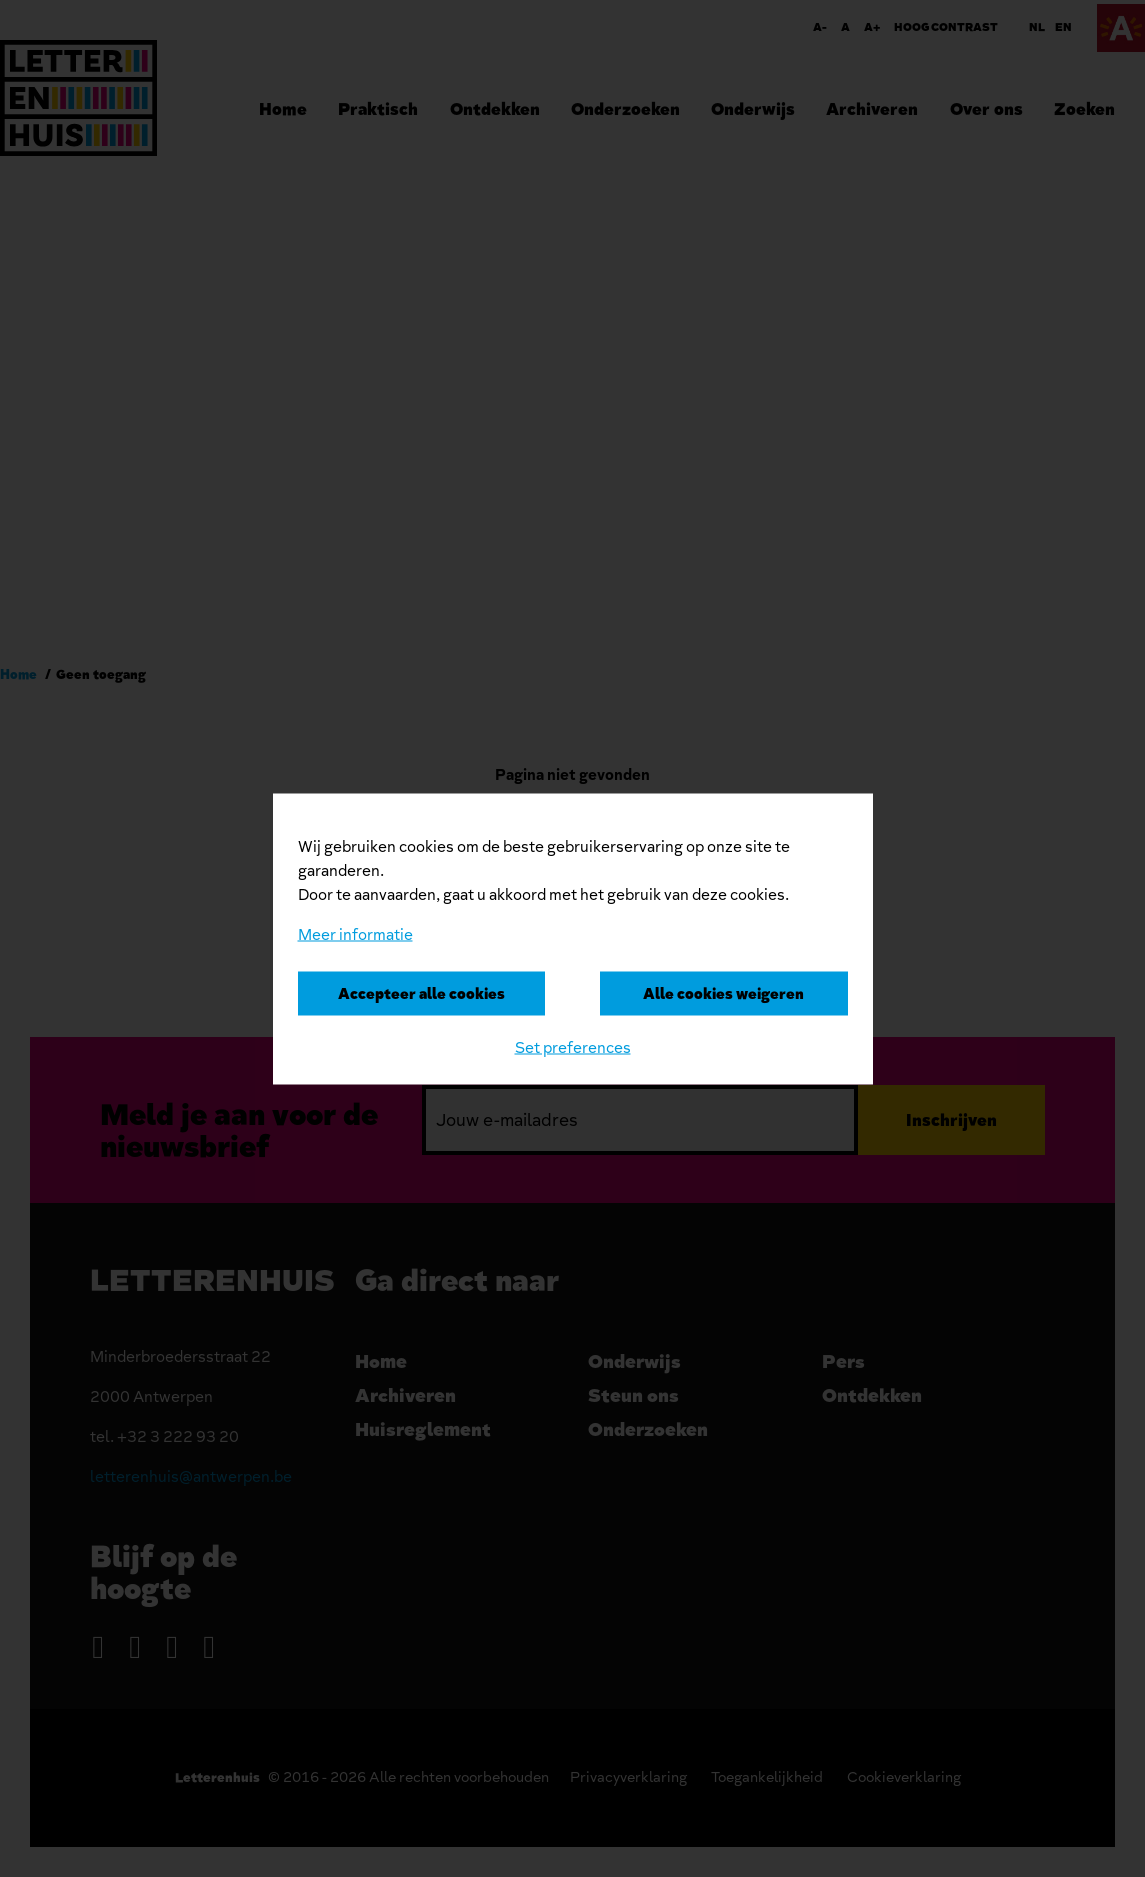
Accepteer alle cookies (421, 993)
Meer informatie (355, 934)
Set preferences (573, 1047)
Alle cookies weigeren (723, 993)
